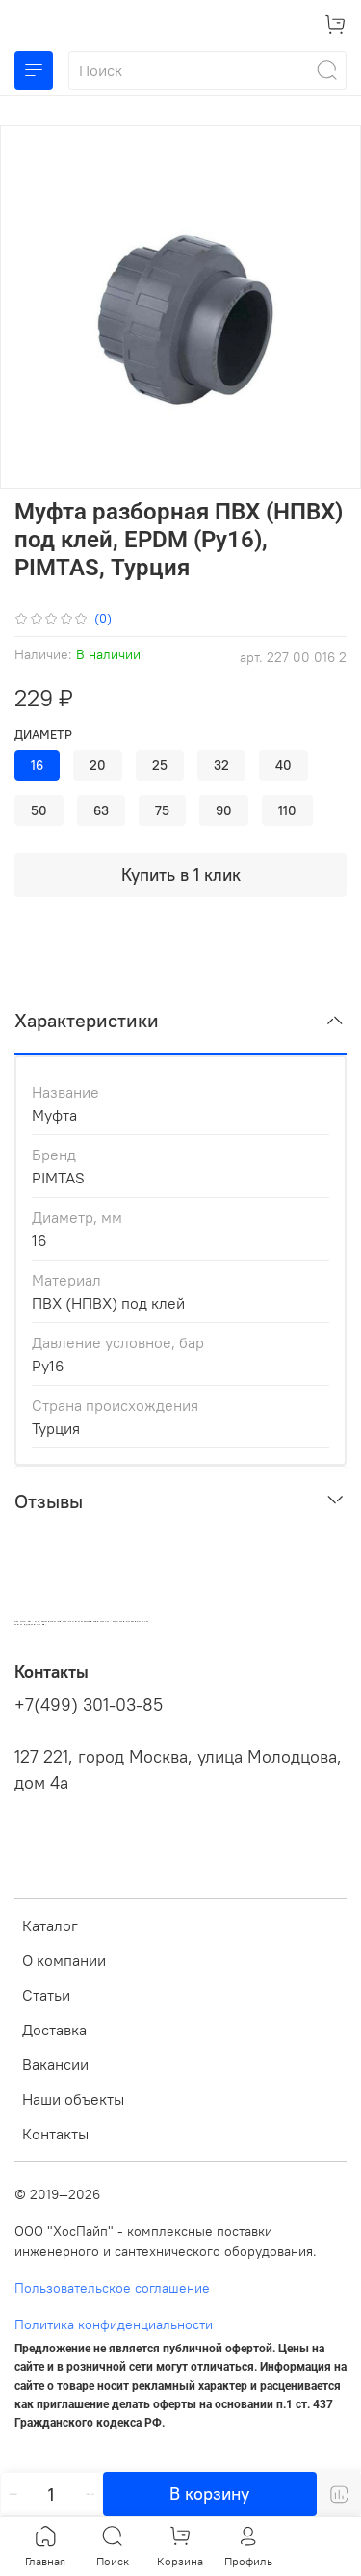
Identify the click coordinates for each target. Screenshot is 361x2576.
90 (224, 810)
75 (162, 810)
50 (39, 810)
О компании (64, 1960)
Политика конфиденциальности (113, 2324)
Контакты (55, 2133)
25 (160, 765)
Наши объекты (73, 2099)
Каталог (50, 1925)
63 (101, 810)
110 (287, 810)
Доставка (54, 2029)
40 (283, 765)
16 (37, 765)
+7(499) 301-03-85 (88, 1704)
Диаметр (43, 735)
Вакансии (55, 2064)
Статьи (46, 1995)
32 (221, 765)
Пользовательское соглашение (112, 2288)
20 (98, 765)
